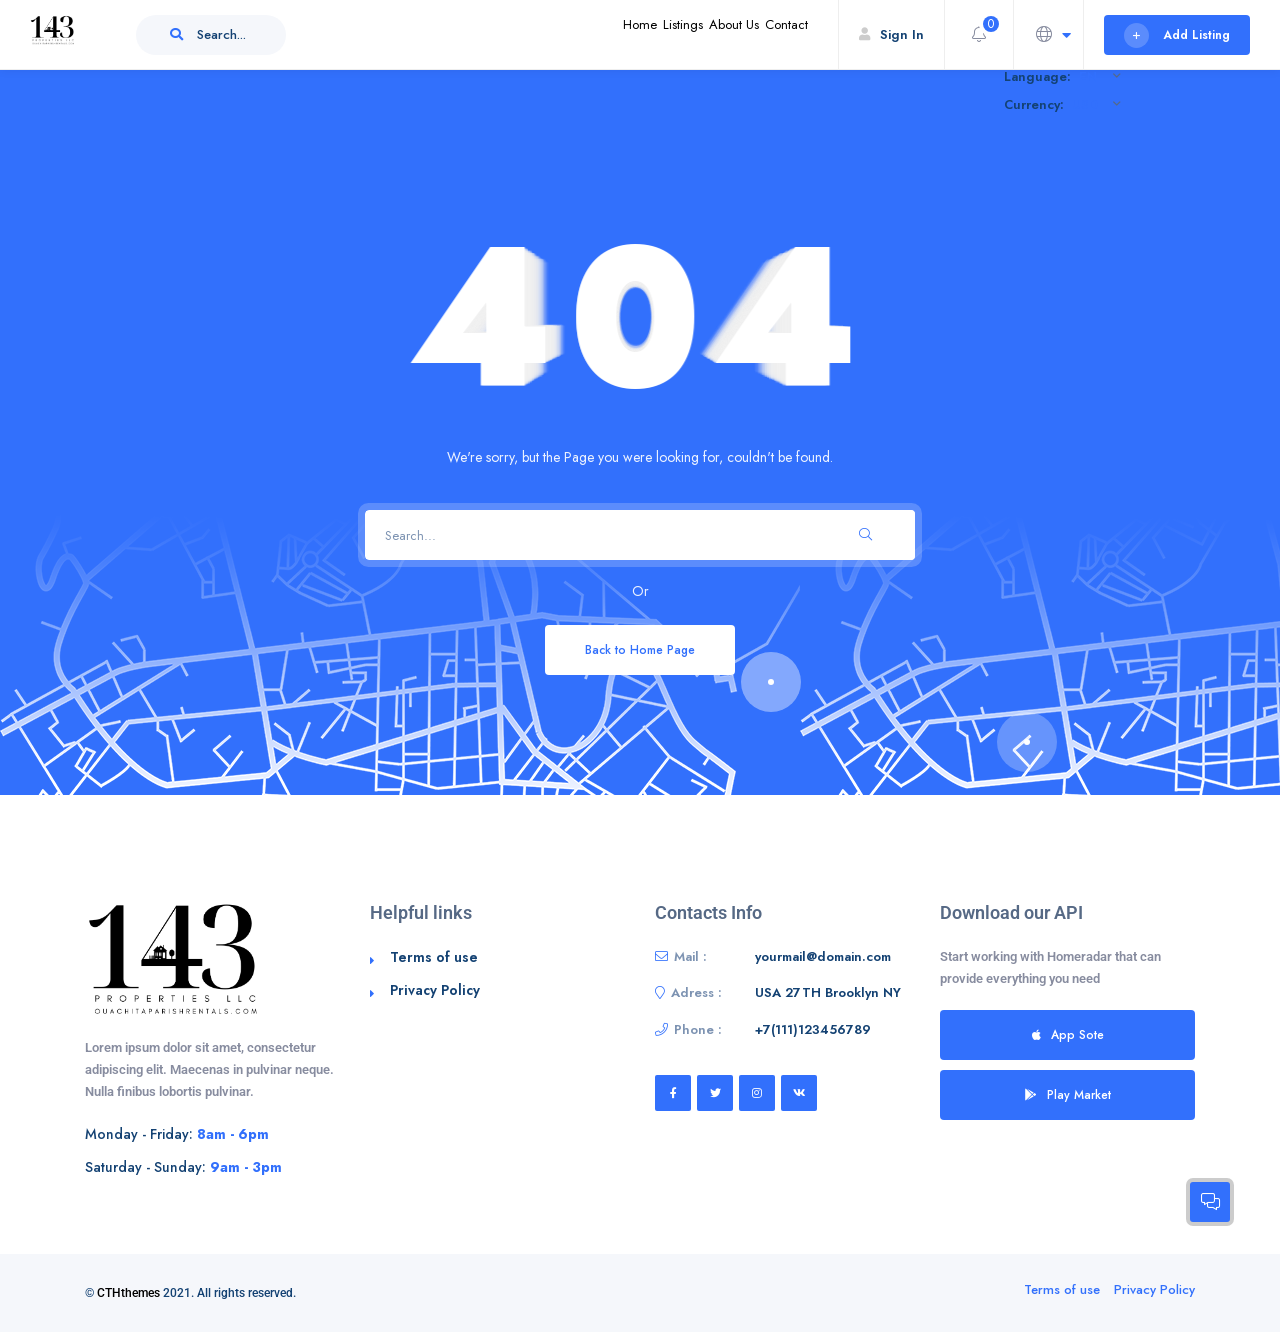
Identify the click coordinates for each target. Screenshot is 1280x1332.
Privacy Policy (435, 990)
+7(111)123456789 (813, 1029)
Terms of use (434, 957)
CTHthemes (128, 1293)
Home (563, 34)
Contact (776, 34)
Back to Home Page (640, 649)
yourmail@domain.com (823, 956)
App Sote (1068, 1034)
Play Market (1068, 1094)
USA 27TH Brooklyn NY (828, 992)
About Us (701, 34)
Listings (628, 34)
